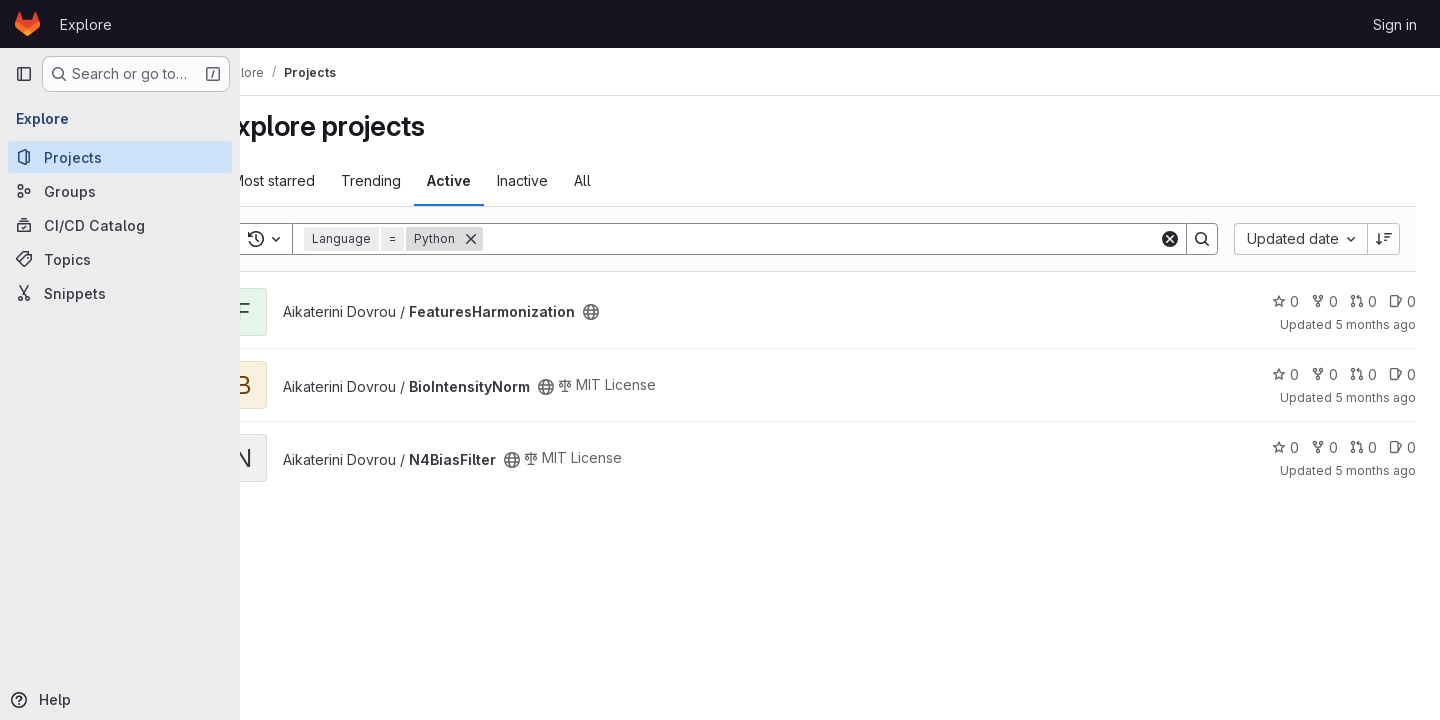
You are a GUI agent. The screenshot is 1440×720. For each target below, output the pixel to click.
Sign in (1395, 24)
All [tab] (627, 180)
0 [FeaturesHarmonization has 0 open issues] (1402, 301)
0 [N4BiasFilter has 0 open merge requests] (1363, 447)
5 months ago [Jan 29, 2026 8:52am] (1375, 470)
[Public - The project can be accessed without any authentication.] (636, 312)
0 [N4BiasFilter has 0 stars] (1285, 447)
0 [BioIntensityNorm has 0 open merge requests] (1363, 374)
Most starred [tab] (318, 180)
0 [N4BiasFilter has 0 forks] (1324, 447)
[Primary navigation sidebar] (24, 74)
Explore (86, 24)
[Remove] (516, 239)
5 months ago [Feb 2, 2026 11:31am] (1375, 397)
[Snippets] (120, 293)
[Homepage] (27, 24)
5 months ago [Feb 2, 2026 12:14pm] (1375, 324)
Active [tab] (494, 180)
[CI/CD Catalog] (120, 225)
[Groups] (120, 191)
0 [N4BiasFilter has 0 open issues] (1402, 447)
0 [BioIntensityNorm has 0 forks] (1324, 374)
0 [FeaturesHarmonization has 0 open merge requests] (1363, 301)
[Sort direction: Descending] (1384, 239)
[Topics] (120, 259)
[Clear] (1170, 239)
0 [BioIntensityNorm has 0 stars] (1285, 374)
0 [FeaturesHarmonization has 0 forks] (1324, 301)
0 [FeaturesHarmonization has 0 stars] (1285, 301)
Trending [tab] (416, 180)
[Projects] (120, 157)
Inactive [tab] (567, 180)
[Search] (843, 239)
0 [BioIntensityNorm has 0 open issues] (1402, 374)
